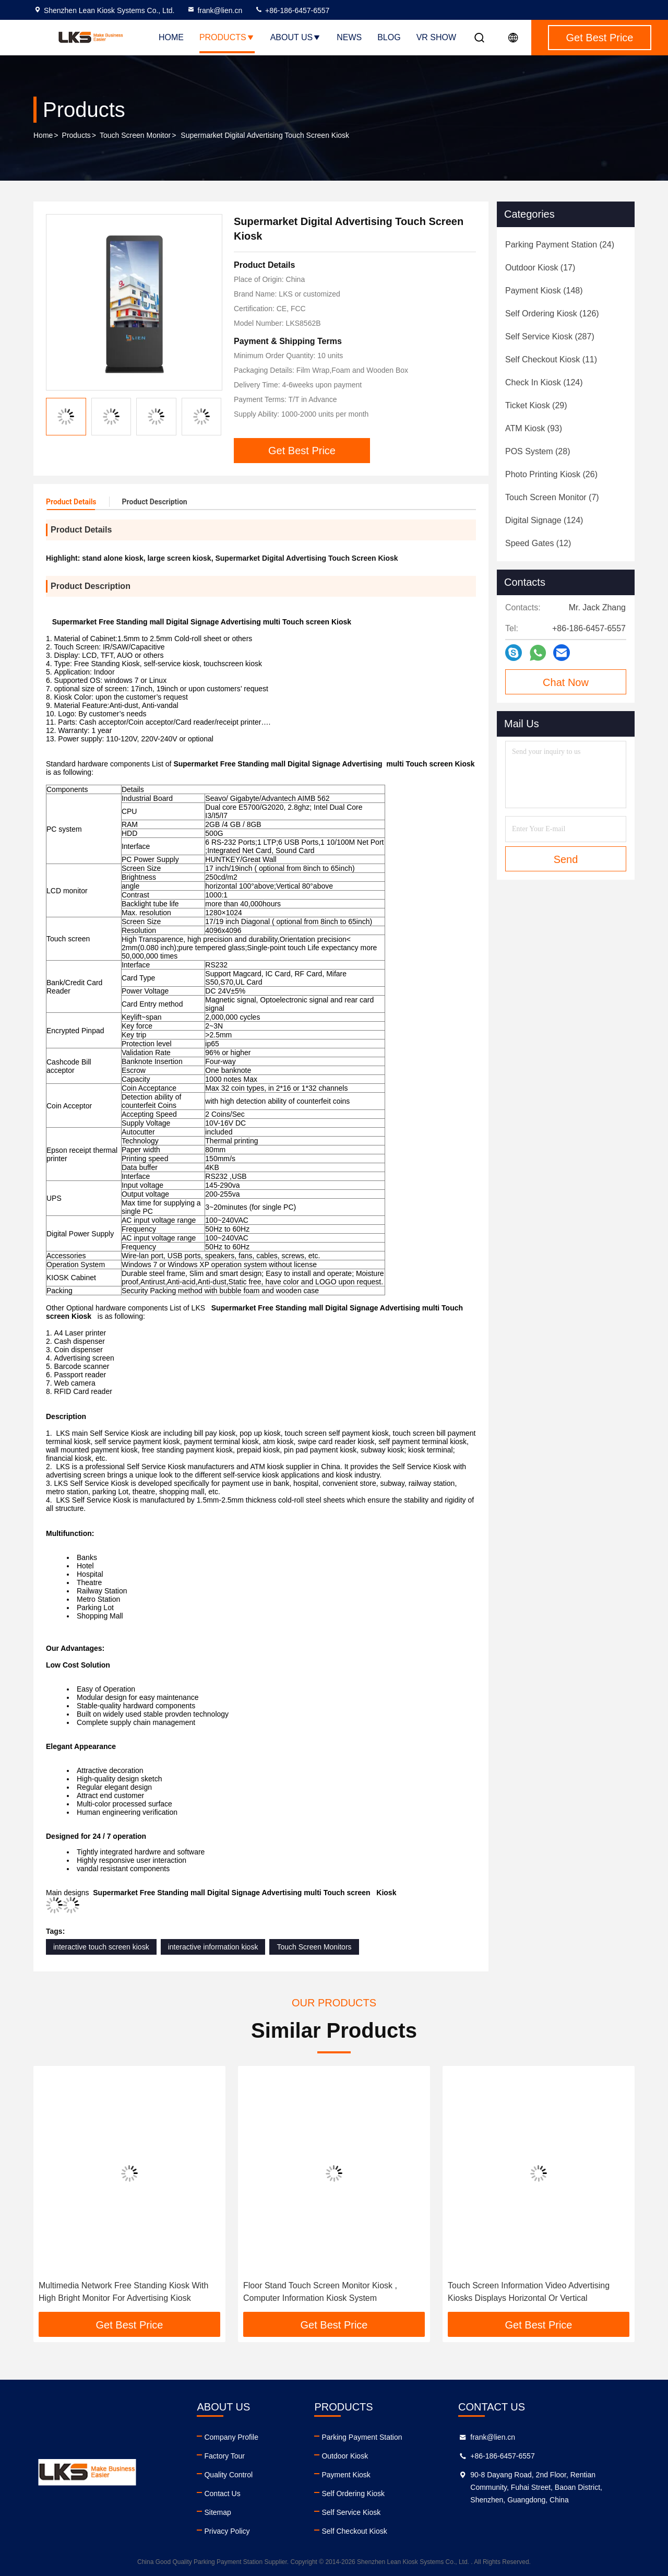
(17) (540, 267)
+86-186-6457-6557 (292, 10)
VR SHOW (436, 37)
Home (171, 37)
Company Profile (231, 2437)
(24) (559, 244)
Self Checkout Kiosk (354, 2531)
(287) (549, 336)
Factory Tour (224, 2456)
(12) (538, 543)
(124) (544, 382)
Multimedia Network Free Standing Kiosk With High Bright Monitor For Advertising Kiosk (328, 2291)
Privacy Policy (226, 2531)
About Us (295, 37)
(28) (537, 451)
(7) (552, 497)
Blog (388, 37)
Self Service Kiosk (350, 2512)
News (349, 37)
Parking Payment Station (361, 2437)
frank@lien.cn (214, 10)
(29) (536, 405)
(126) (552, 313)
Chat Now (566, 682)
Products (227, 37)
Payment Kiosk (345, 2475)
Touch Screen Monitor (135, 135)
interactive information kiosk (213, 1947)
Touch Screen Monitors (314, 1947)
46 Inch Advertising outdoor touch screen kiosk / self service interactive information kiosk (127, 2291)
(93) (533, 428)
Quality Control (228, 2475)
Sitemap (217, 2512)
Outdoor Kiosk (344, 2456)
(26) (551, 474)
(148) (544, 290)
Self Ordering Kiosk (353, 2493)
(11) (551, 359)
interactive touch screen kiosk (101, 1947)
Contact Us (222, 2493)
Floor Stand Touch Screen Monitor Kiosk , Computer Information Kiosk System (525, 2291)
